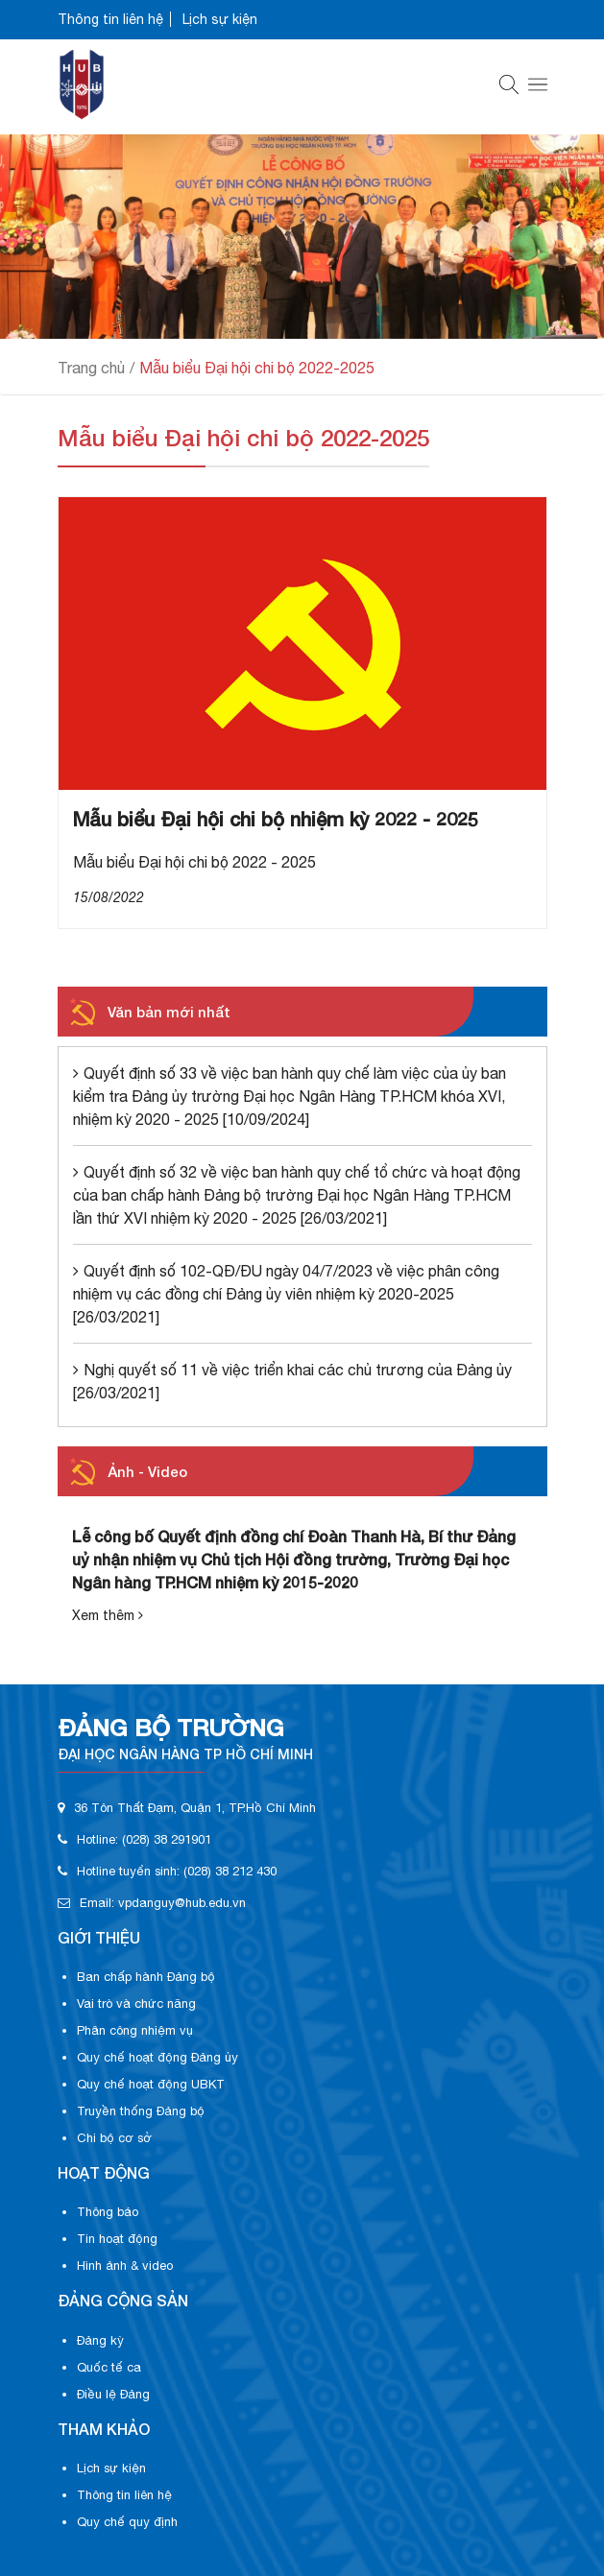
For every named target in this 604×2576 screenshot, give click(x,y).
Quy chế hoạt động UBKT (151, 2084)
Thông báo (107, 2212)
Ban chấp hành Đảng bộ (146, 1976)
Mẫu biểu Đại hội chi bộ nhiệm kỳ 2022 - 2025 (275, 818)
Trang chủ (91, 367)
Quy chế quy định (127, 2522)
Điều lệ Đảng (113, 2394)
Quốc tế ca (109, 2367)
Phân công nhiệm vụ (135, 2030)
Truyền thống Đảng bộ (141, 2111)
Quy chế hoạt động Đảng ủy (157, 2057)
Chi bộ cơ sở (114, 2138)
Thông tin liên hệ (110, 19)
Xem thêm (107, 1615)
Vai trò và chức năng (136, 2003)
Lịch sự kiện (219, 19)
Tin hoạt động (117, 2238)
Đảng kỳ (100, 2340)
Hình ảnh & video (125, 2265)
